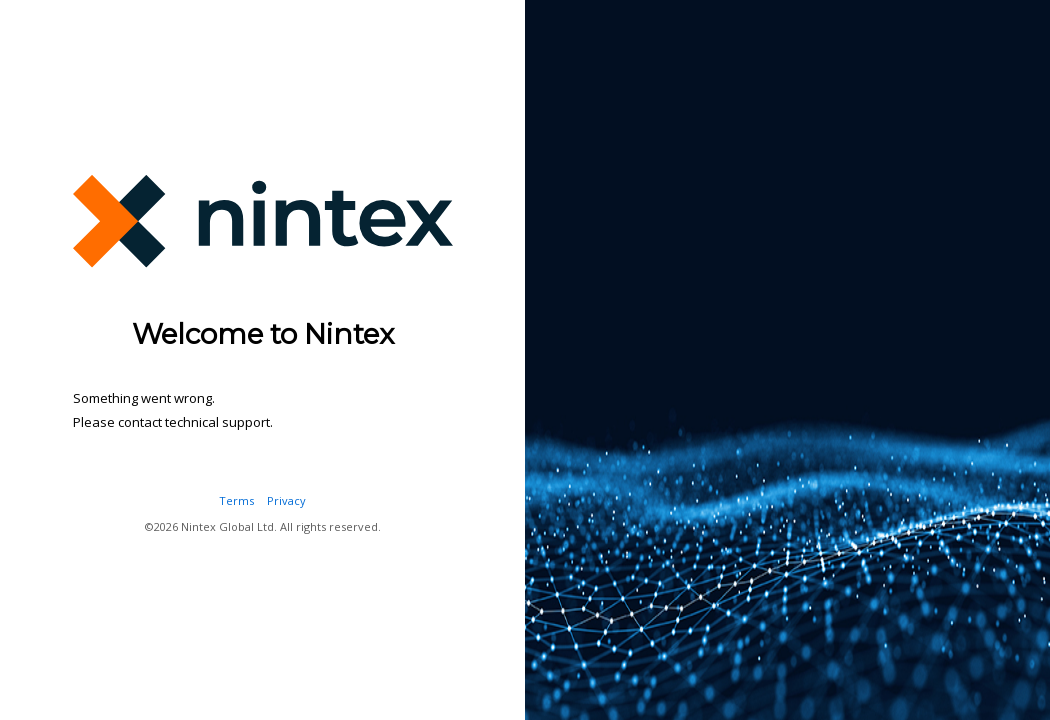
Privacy (286, 500)
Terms (236, 500)
